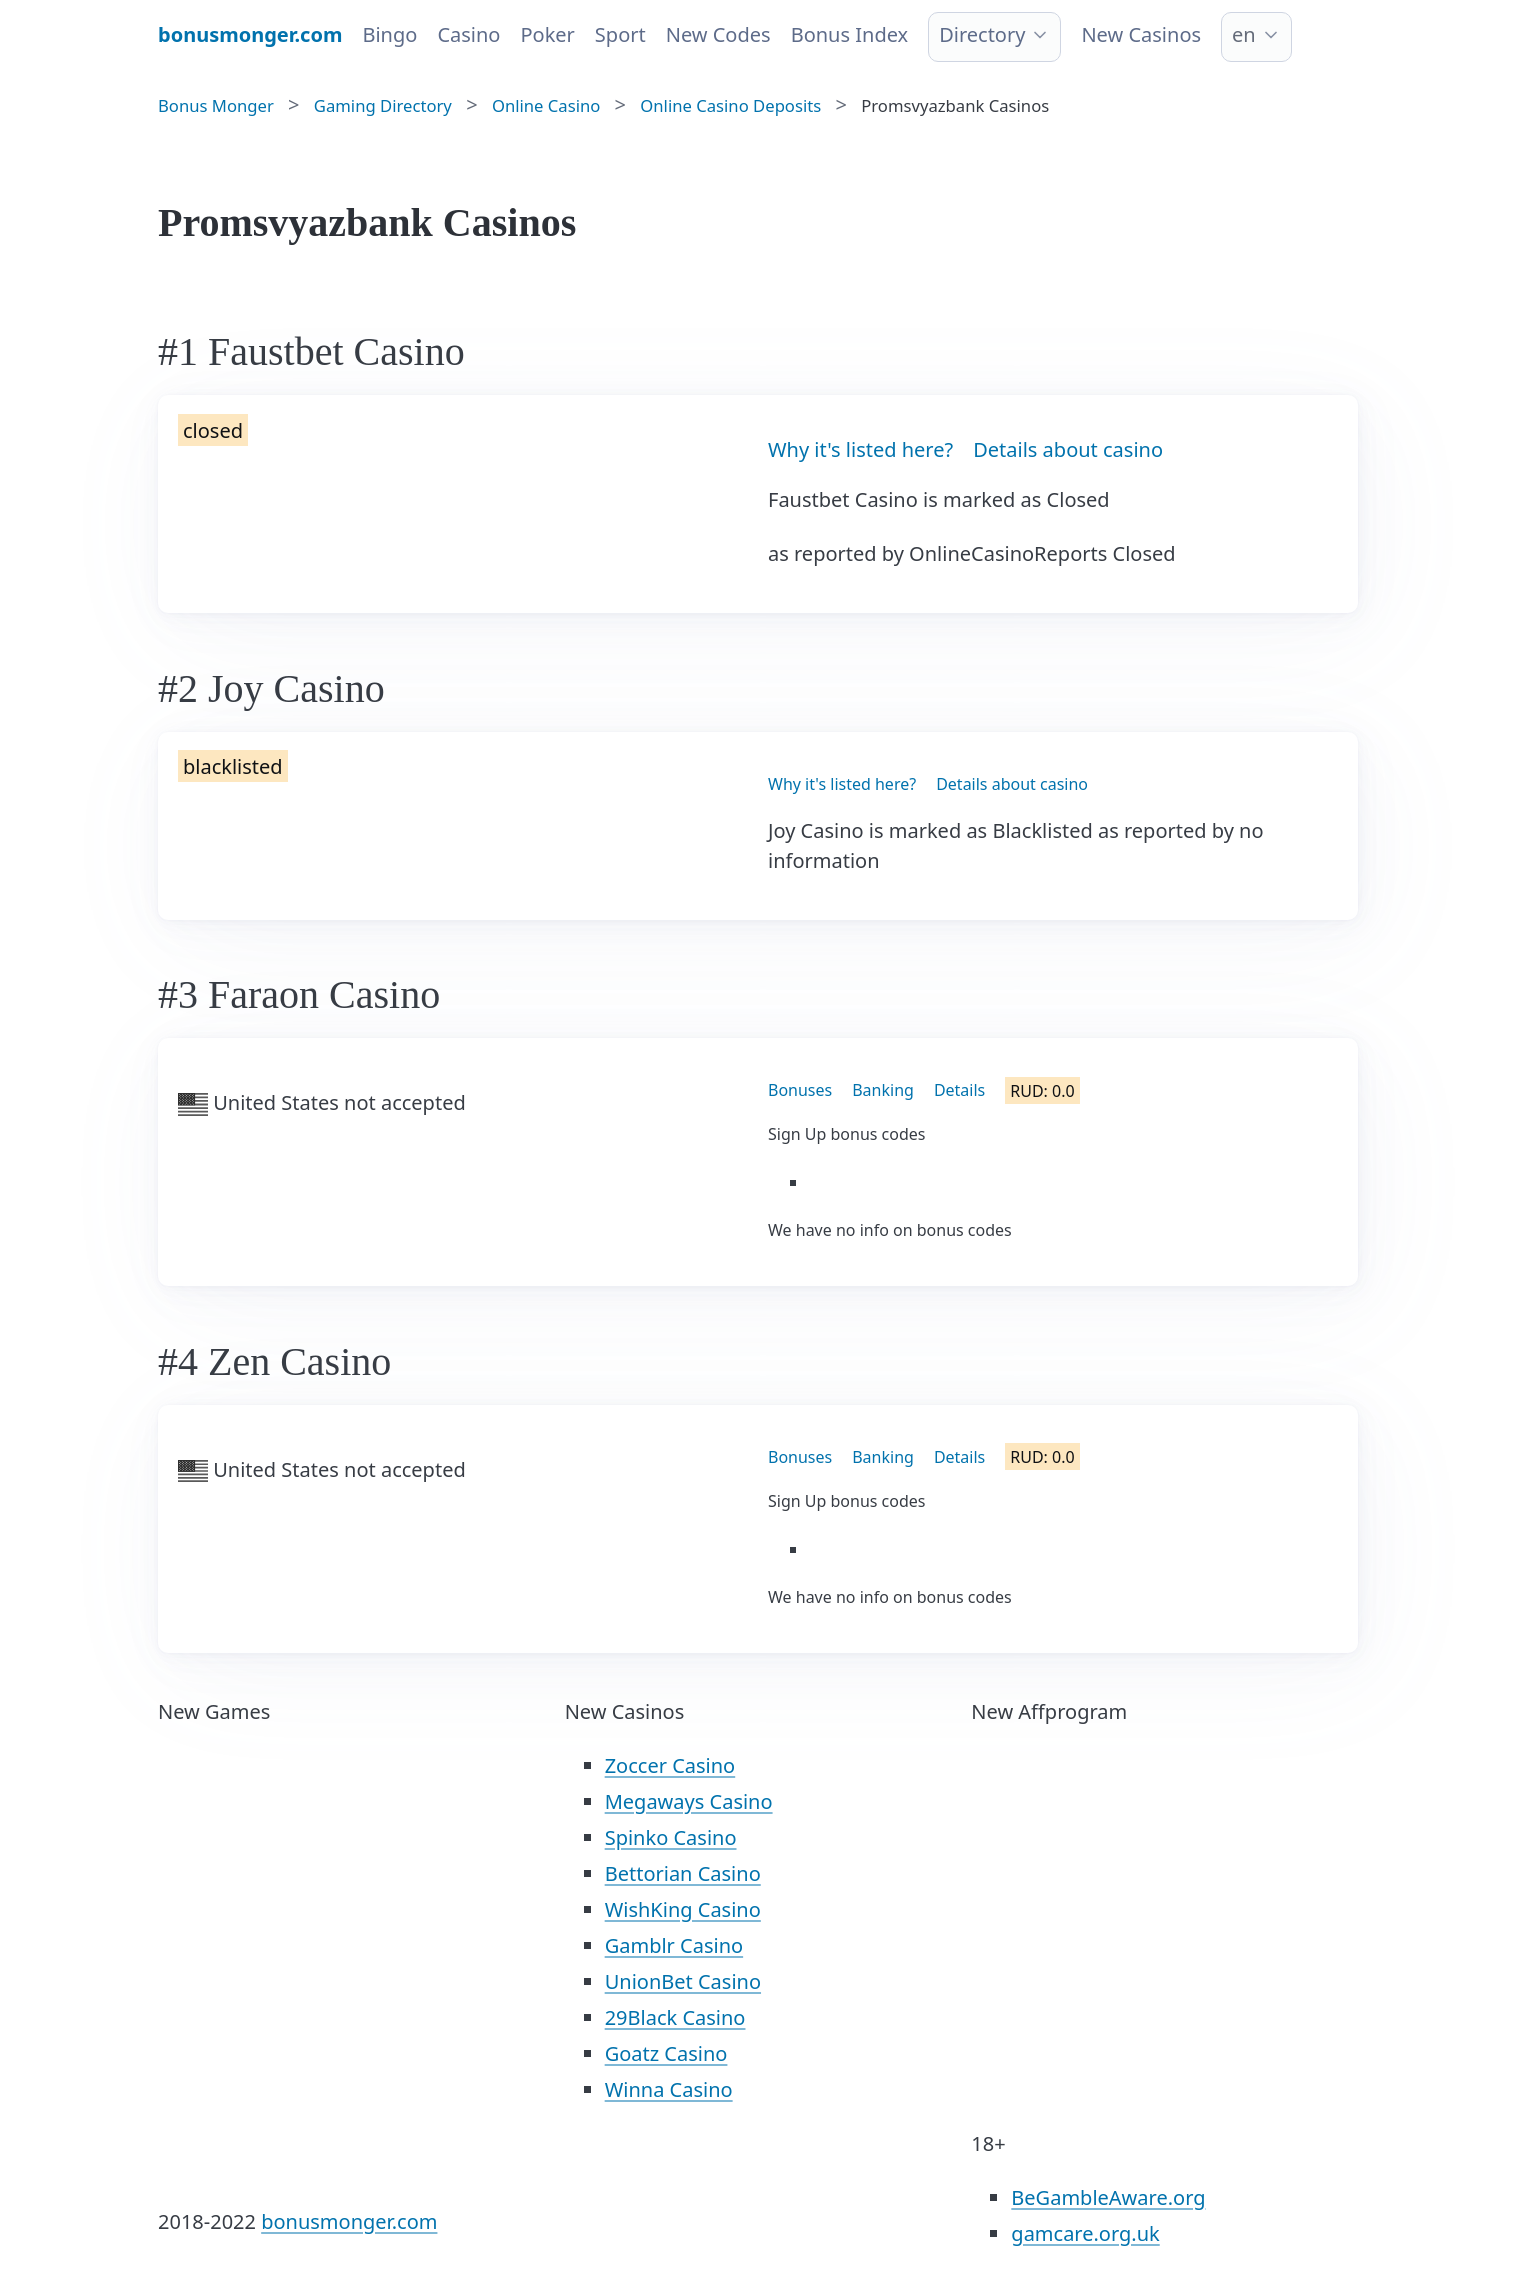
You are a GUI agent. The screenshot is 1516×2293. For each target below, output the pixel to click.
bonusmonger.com (349, 2221)
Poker (547, 34)
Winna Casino (669, 2089)
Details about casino (1068, 449)
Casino (468, 34)
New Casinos (1141, 34)
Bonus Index (850, 34)
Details (959, 1090)
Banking (883, 1090)
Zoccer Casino (670, 1765)
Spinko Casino (671, 1837)
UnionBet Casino (683, 1981)
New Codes (718, 34)
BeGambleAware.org (1108, 2197)
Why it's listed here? (860, 449)
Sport (620, 34)
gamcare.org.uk (1085, 2233)
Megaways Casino (689, 1801)
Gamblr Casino (674, 1945)
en (1244, 34)
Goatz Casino (666, 2053)
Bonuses (800, 1090)
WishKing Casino (683, 1909)
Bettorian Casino (683, 1873)
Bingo (389, 34)
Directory (982, 34)
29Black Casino (675, 2017)
